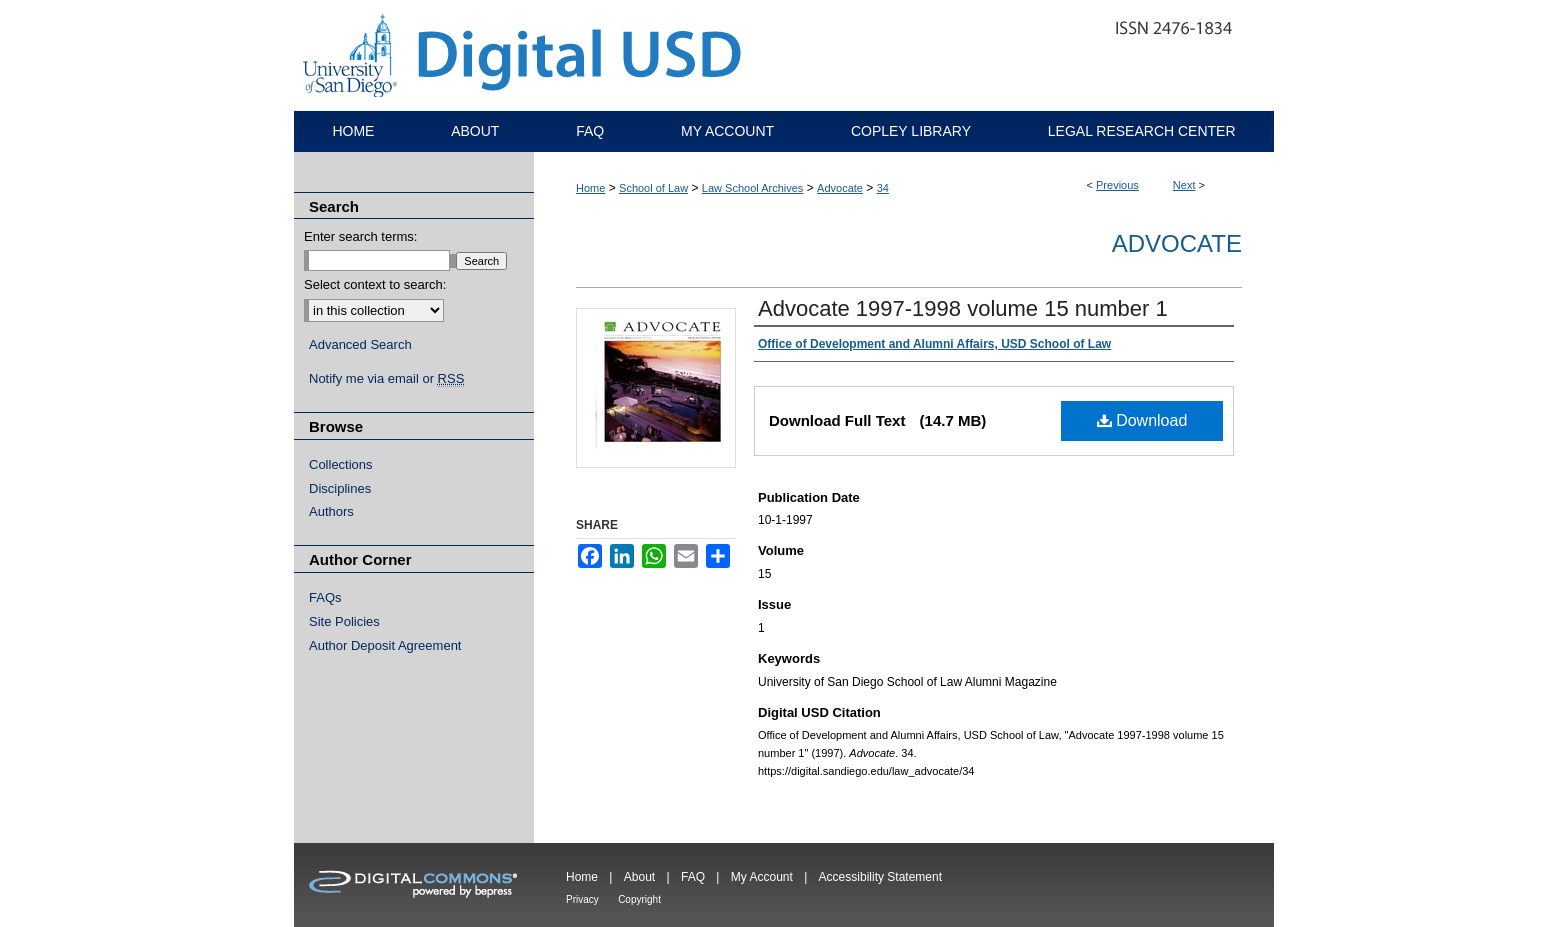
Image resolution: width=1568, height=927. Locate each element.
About (639, 877)
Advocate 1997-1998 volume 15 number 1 (963, 308)
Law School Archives (753, 188)
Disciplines (340, 488)
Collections (341, 464)
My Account (762, 877)
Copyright (639, 899)
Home (590, 188)
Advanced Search (360, 344)
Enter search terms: (360, 236)
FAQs (325, 597)
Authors (331, 511)
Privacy (582, 899)
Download (1142, 420)
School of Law (653, 188)
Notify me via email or (386, 379)
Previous (1117, 185)
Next (1184, 185)
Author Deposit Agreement (385, 645)
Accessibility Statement (880, 877)
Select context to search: (375, 284)
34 (883, 188)
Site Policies (344, 621)
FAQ (693, 877)
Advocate (840, 188)
